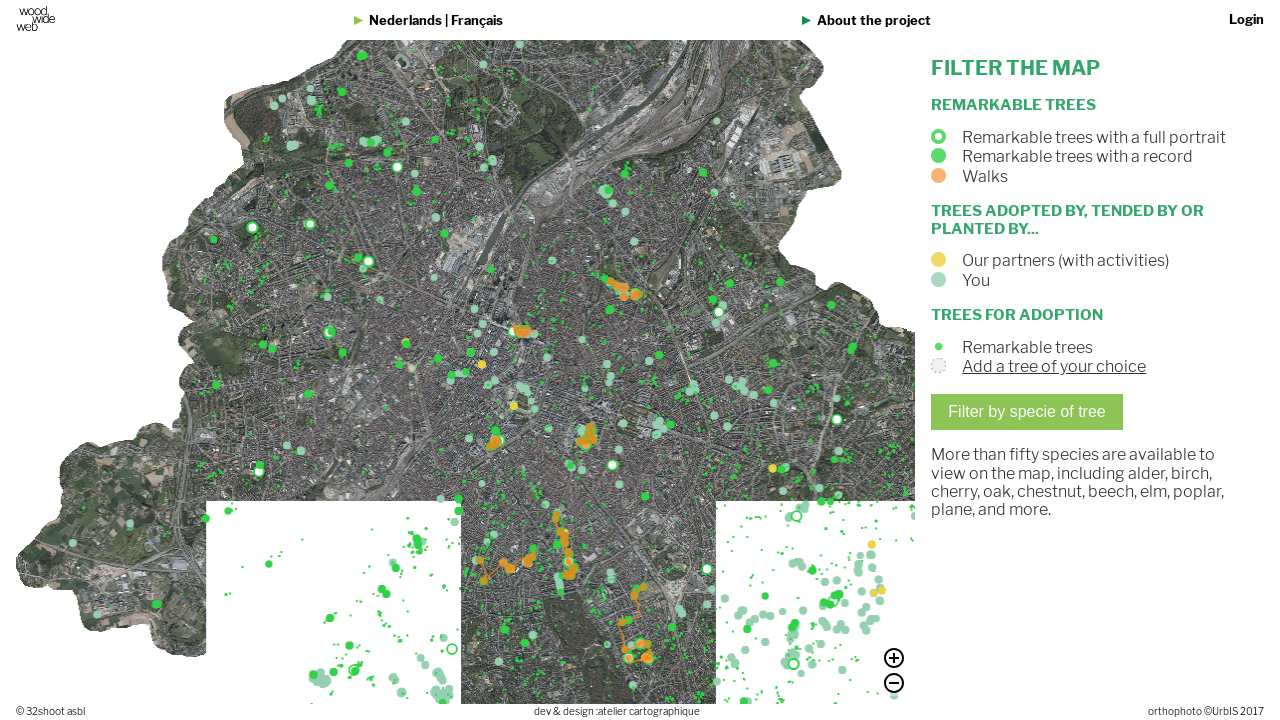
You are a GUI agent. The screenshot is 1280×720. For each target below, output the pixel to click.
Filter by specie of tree (1030, 411)
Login (1246, 19)
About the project (874, 20)
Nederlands (405, 20)
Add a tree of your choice (1058, 366)
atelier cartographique (649, 712)
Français (477, 20)
